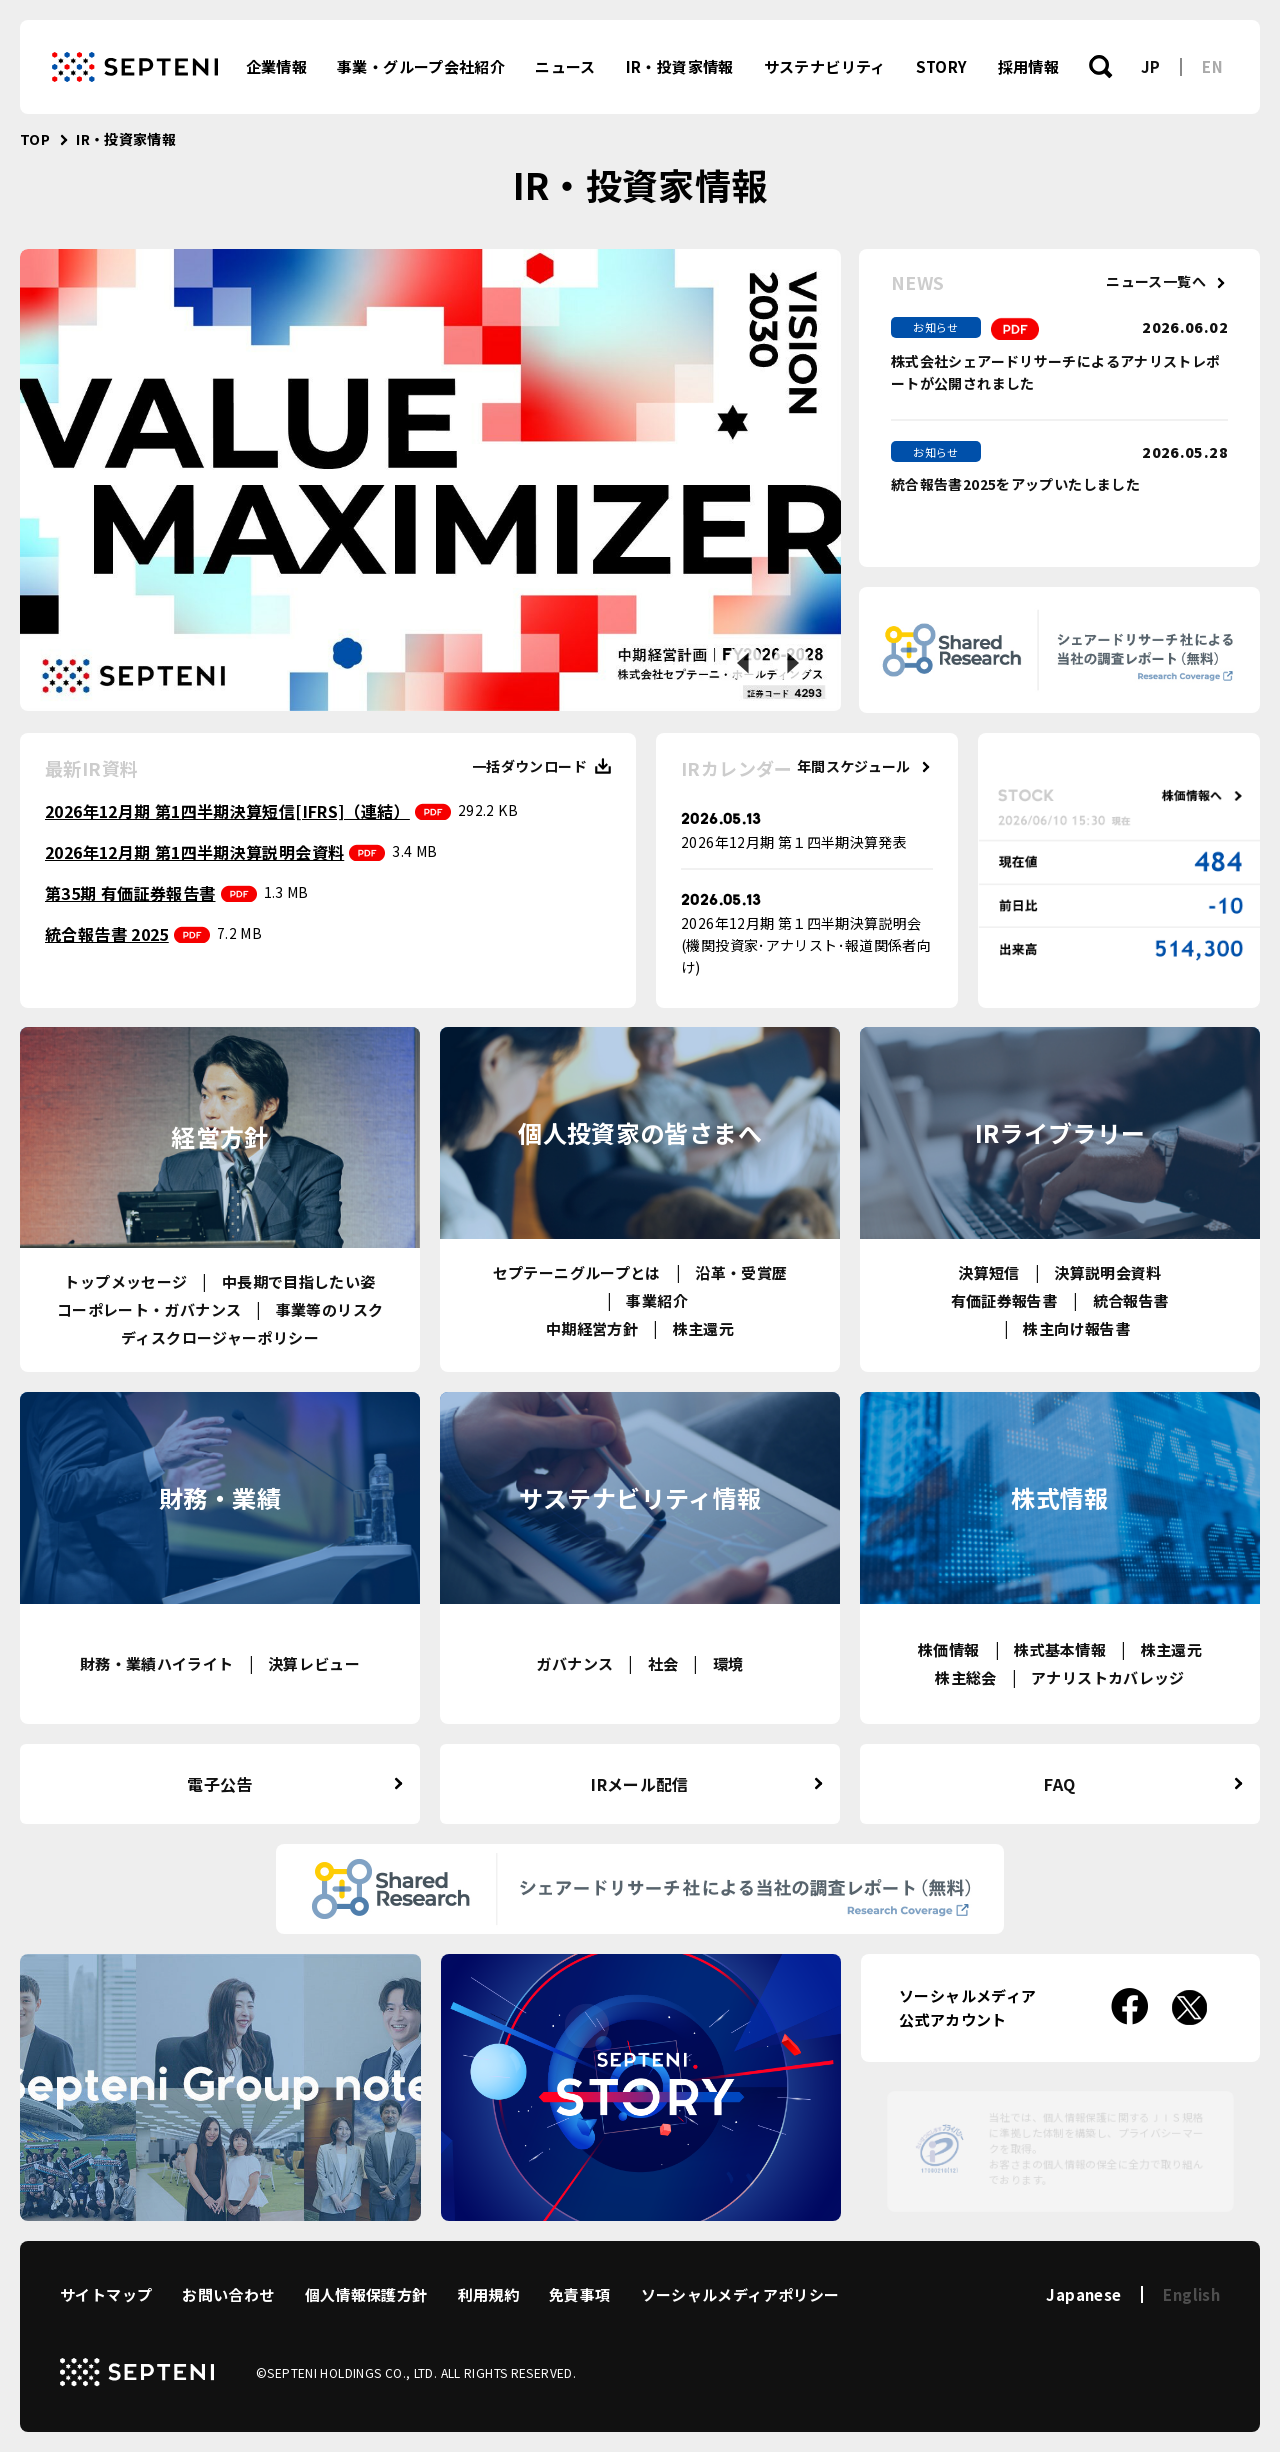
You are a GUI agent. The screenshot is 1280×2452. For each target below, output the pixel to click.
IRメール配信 (640, 1784)
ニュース (565, 66)
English (1191, 2294)
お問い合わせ (228, 2294)
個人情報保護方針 (366, 2294)
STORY (942, 66)
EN (1212, 66)
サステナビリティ (825, 66)
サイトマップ (106, 2294)
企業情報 (277, 66)
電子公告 (220, 1784)
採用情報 (1029, 66)
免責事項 (580, 2294)
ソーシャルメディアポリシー (740, 2294)
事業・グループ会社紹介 (421, 66)
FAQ (1059, 1784)
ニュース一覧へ (1156, 281)
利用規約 (489, 2294)
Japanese (1083, 2294)
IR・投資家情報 (680, 66)
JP (1151, 66)
